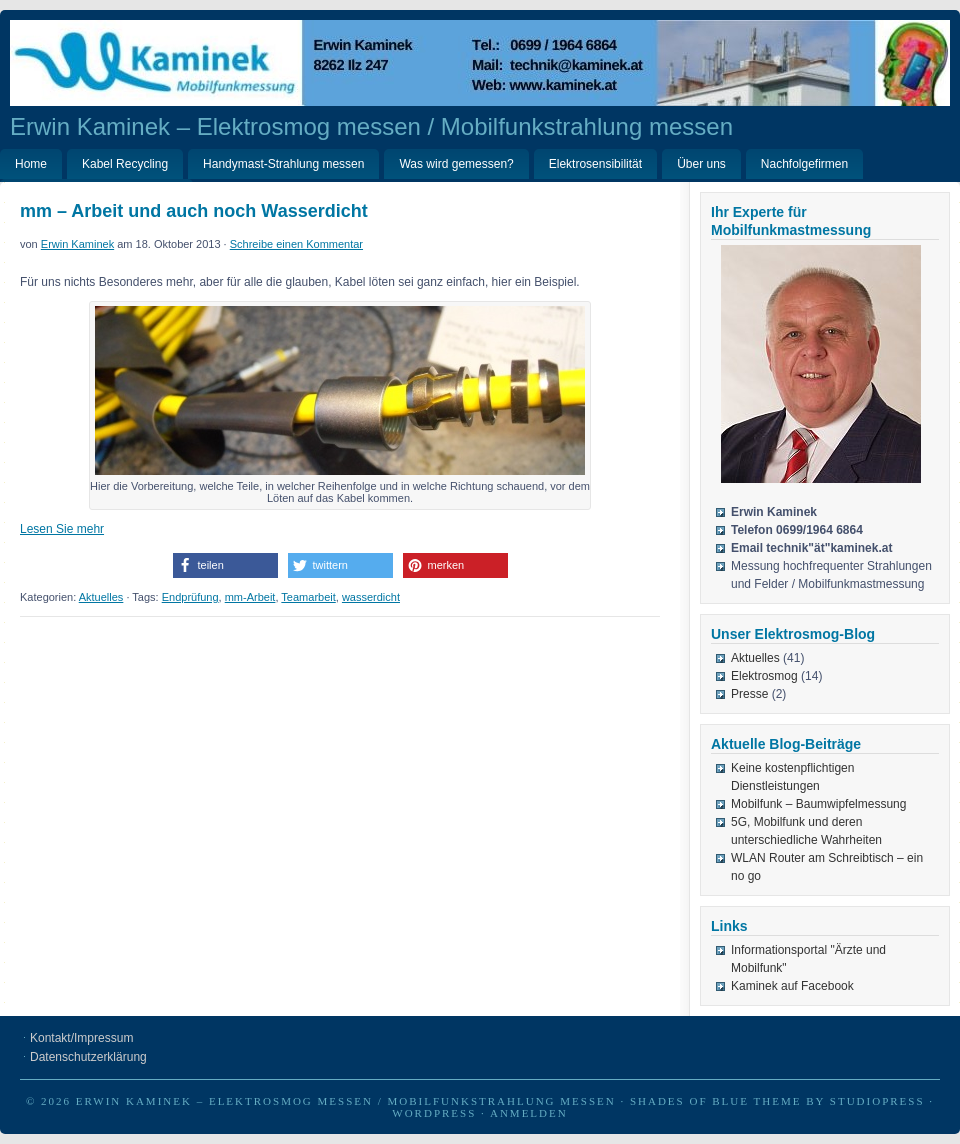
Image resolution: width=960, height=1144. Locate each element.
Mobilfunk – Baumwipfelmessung (818, 804)
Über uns (701, 164)
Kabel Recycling (125, 164)
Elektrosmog (764, 676)
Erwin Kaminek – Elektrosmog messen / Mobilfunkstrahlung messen (371, 126)
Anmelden (529, 1113)
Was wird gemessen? (456, 164)
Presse (749, 694)
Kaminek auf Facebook (792, 986)
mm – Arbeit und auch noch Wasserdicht (194, 211)
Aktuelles (101, 597)
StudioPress (877, 1101)
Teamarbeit (308, 597)
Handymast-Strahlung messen (283, 164)
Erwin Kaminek (77, 244)
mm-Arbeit (250, 597)
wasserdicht (371, 597)
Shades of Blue (689, 1101)
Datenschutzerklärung (88, 1057)
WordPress (434, 1113)
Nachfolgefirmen (804, 164)
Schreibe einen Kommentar (296, 244)
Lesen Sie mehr (62, 529)
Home (31, 164)
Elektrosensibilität (595, 164)
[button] (225, 565)
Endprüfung (190, 597)
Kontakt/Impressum (81, 1038)
